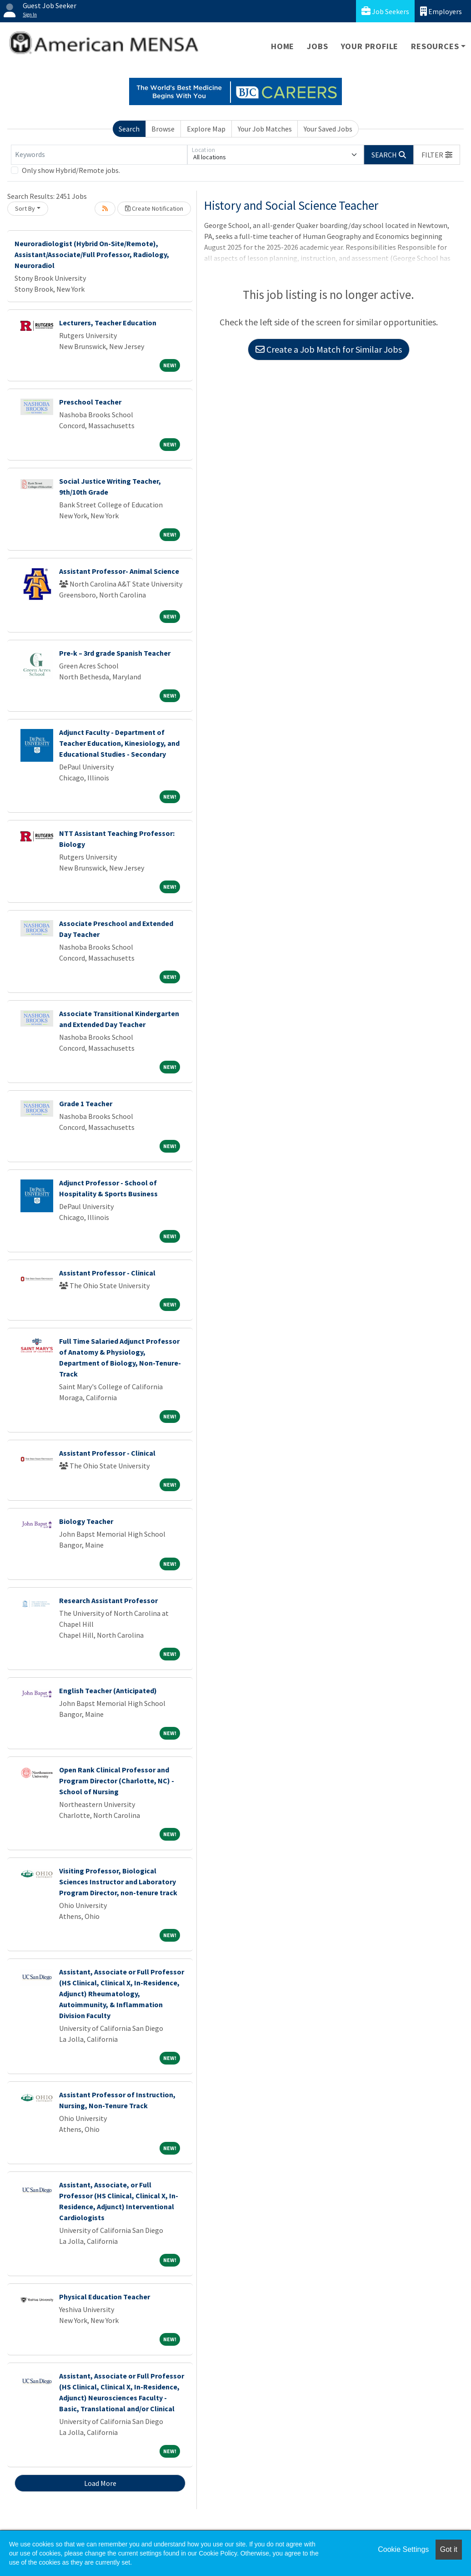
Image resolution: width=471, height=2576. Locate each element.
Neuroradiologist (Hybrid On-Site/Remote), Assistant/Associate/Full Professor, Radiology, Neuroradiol (92, 254)
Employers (441, 11)
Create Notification (154, 208)
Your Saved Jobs (328, 128)
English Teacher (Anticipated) (108, 1690)
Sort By (25, 208)
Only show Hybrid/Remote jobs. (71, 170)
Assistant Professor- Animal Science (119, 571)
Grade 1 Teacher (85, 1103)
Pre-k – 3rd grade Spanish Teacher (114, 653)
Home (282, 46)
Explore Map (206, 128)
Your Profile (370, 46)
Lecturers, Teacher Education (107, 322)
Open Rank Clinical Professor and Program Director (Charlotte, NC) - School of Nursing (116, 1780)
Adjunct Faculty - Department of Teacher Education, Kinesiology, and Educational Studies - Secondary (119, 743)
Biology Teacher (86, 1521)
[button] (437, 155)
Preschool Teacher (90, 401)
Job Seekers (385, 11)
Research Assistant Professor (108, 1600)
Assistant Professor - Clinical (107, 1272)
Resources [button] (435, 46)
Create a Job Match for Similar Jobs (329, 349)
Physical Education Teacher (104, 2296)
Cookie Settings (403, 2549)
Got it (448, 2549)
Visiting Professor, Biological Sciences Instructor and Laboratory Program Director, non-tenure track (118, 1881)
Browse (163, 128)
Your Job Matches (265, 128)
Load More (100, 2483)
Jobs (317, 46)
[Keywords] (99, 155)
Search (129, 128)
